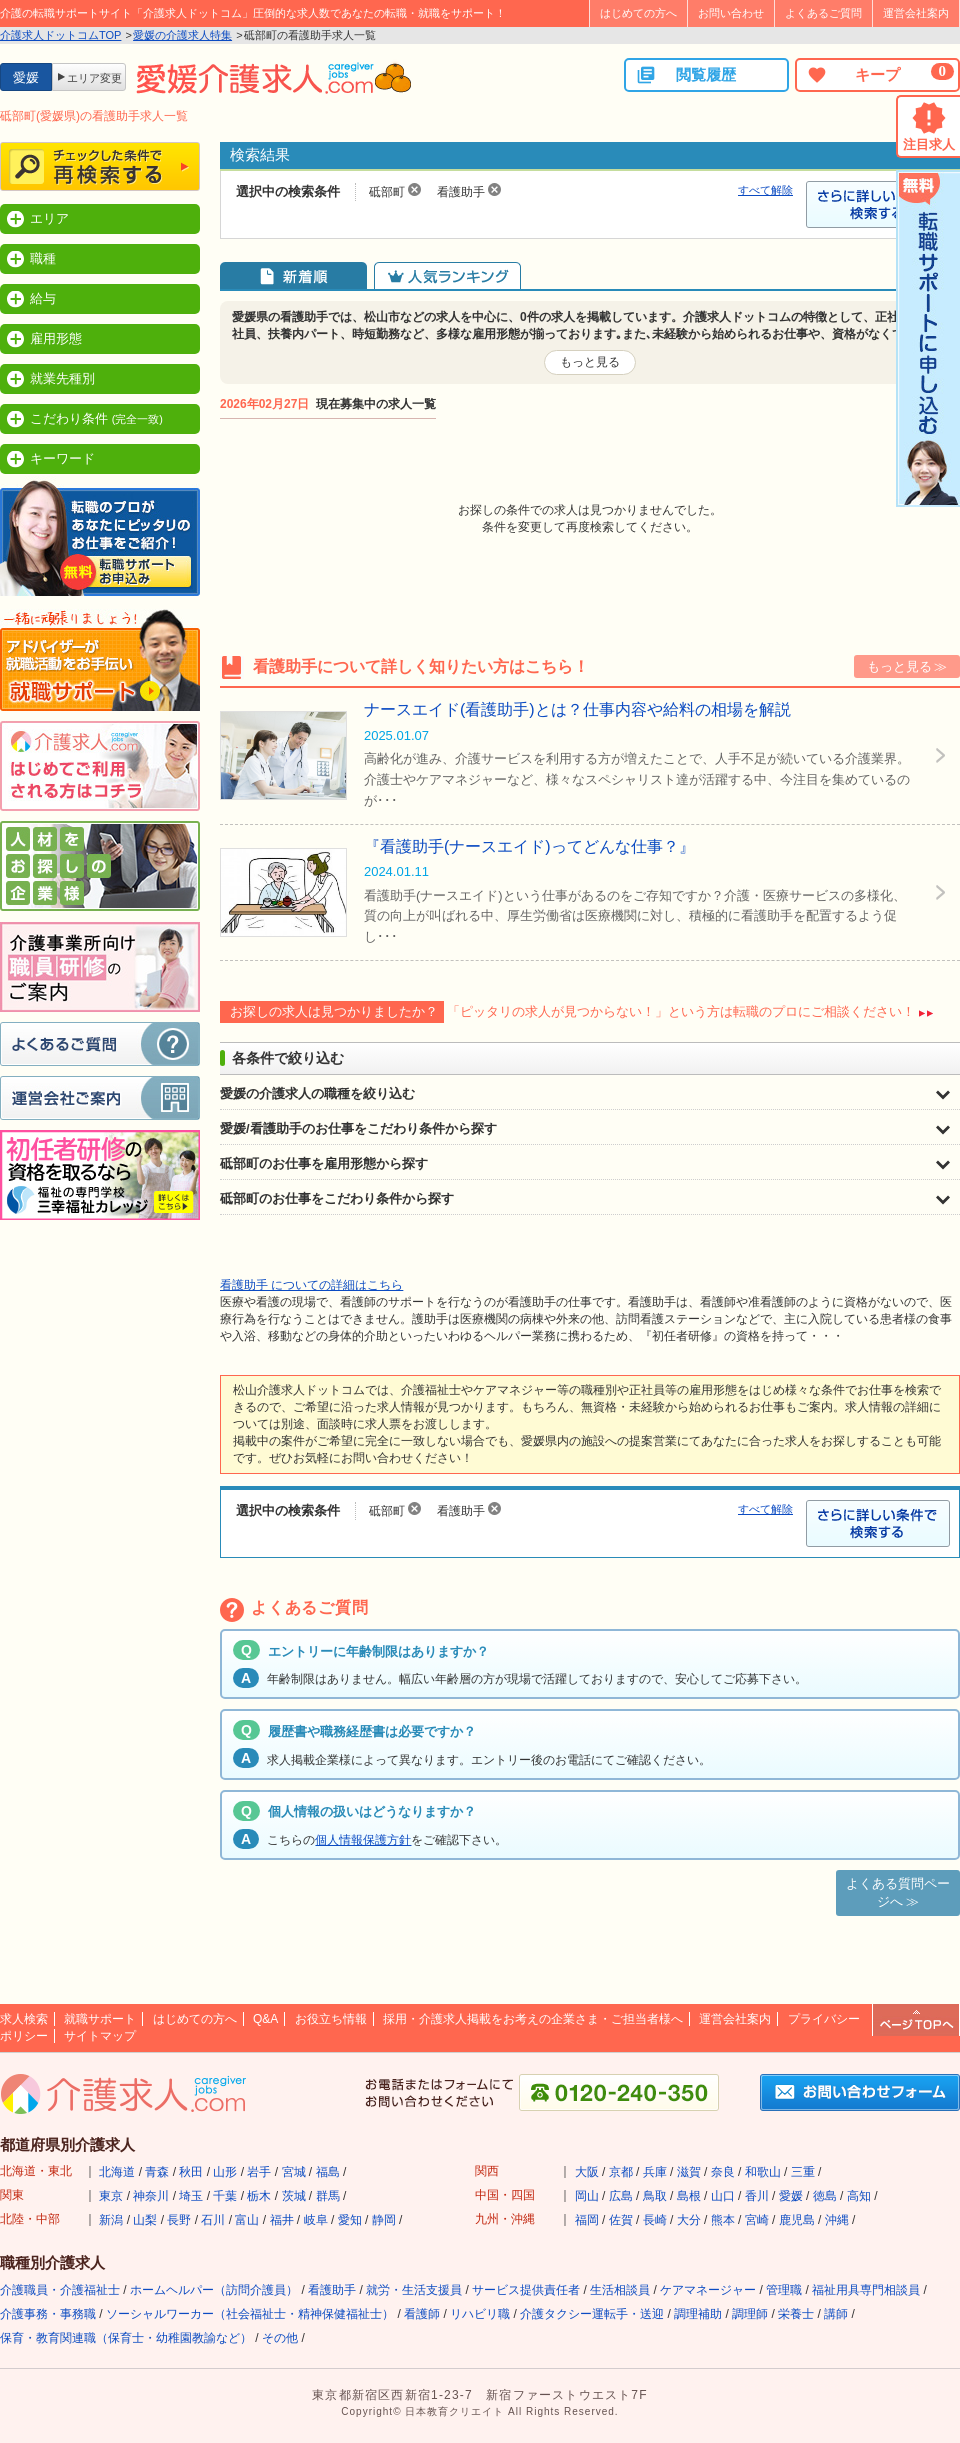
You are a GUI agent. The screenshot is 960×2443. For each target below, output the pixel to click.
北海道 (117, 2172)
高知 (859, 2196)
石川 (213, 2220)
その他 (280, 2338)
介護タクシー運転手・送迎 (592, 2314)
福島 (328, 2172)
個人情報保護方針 (363, 1840)
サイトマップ (100, 2036)
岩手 (259, 2172)
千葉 (225, 2196)
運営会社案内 (916, 13)
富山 (247, 2220)
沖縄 (837, 2220)
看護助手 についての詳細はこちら (311, 1285)
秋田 (191, 2172)
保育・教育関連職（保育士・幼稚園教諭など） (126, 2338)
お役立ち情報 (331, 2019)
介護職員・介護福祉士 (60, 2290)
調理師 (750, 2314)
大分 (689, 2220)
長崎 (655, 2220)
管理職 (784, 2290)
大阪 (587, 2172)
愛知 (350, 2220)
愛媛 (791, 2196)
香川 (757, 2196)
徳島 (825, 2196)
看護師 (422, 2314)
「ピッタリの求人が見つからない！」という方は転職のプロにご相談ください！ (681, 1011)
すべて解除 (765, 190)
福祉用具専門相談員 (866, 2290)
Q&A (265, 2019)
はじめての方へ (638, 13)
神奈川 (151, 2196)
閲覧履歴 (686, 75)
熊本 (723, 2220)
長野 (179, 2220)
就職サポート (100, 2019)
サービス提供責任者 (526, 2290)
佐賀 (621, 2220)
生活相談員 (620, 2290)
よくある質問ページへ (898, 1892)
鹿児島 (797, 2220)
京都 (621, 2172)
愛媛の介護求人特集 (182, 35)
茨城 (294, 2196)
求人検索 (24, 2019)
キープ (880, 74)
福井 (282, 2220)
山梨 (145, 2220)
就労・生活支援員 (414, 2290)
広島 (621, 2196)
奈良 (723, 2172)
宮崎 (757, 2220)
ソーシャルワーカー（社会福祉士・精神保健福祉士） (250, 2314)
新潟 (111, 2220)
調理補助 (698, 2314)
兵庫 (655, 2172)
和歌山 (763, 2172)
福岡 (587, 2220)
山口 (723, 2196)
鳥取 (655, 2196)
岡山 (587, 2196)
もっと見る (590, 362)
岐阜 (316, 2220)
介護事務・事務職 (48, 2314)
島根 (689, 2196)
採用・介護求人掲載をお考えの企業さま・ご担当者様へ (533, 2019)
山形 (225, 2172)
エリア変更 (94, 78)
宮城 (294, 2172)
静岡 (384, 2220)
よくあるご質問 (823, 13)
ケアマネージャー (708, 2290)
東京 (111, 2196)
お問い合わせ (731, 13)
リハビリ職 (480, 2314)
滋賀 (689, 2172)
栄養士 (796, 2314)
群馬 (328, 2196)
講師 (836, 2314)
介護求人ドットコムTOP (60, 35)
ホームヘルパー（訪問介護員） (214, 2290)
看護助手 (332, 2290)
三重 (803, 2172)
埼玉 (191, 2196)
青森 (157, 2172)
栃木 (259, 2196)
